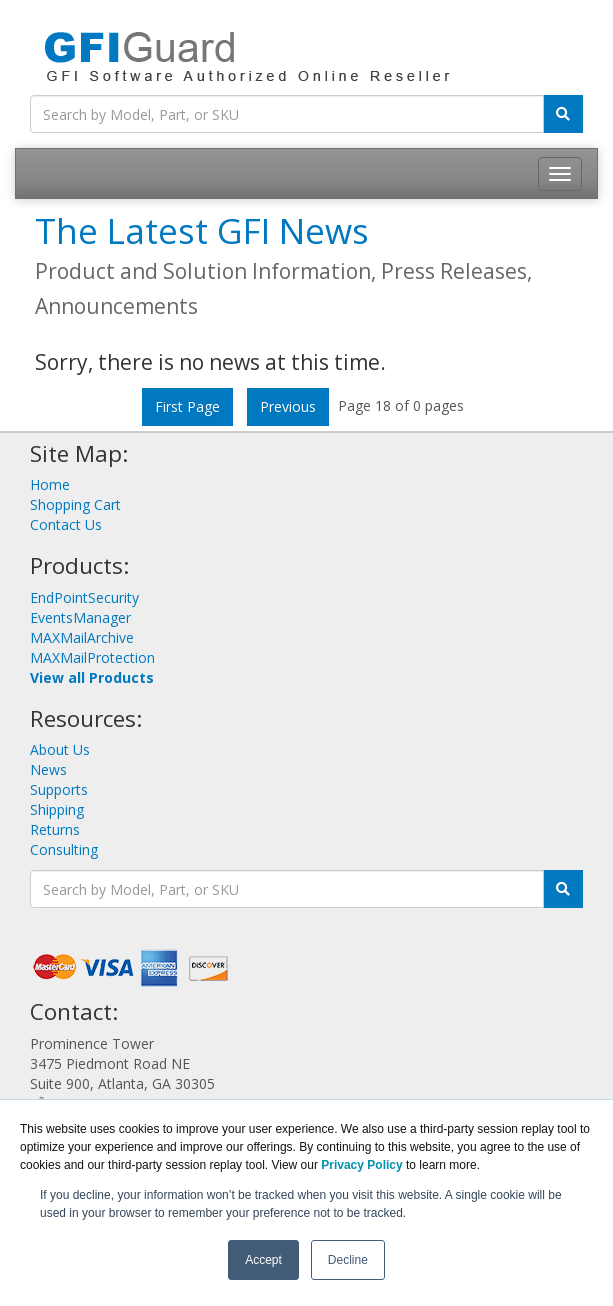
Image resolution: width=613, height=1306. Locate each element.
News (48, 769)
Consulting (64, 849)
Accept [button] (263, 1260)
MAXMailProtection (92, 657)
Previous (288, 406)
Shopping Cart (75, 504)
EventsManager (80, 617)
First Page (187, 406)
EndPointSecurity (84, 597)
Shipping (57, 809)
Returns (55, 829)
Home (50, 484)
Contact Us (66, 524)
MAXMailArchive (82, 637)
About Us (60, 749)
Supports (59, 789)
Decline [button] (348, 1260)
